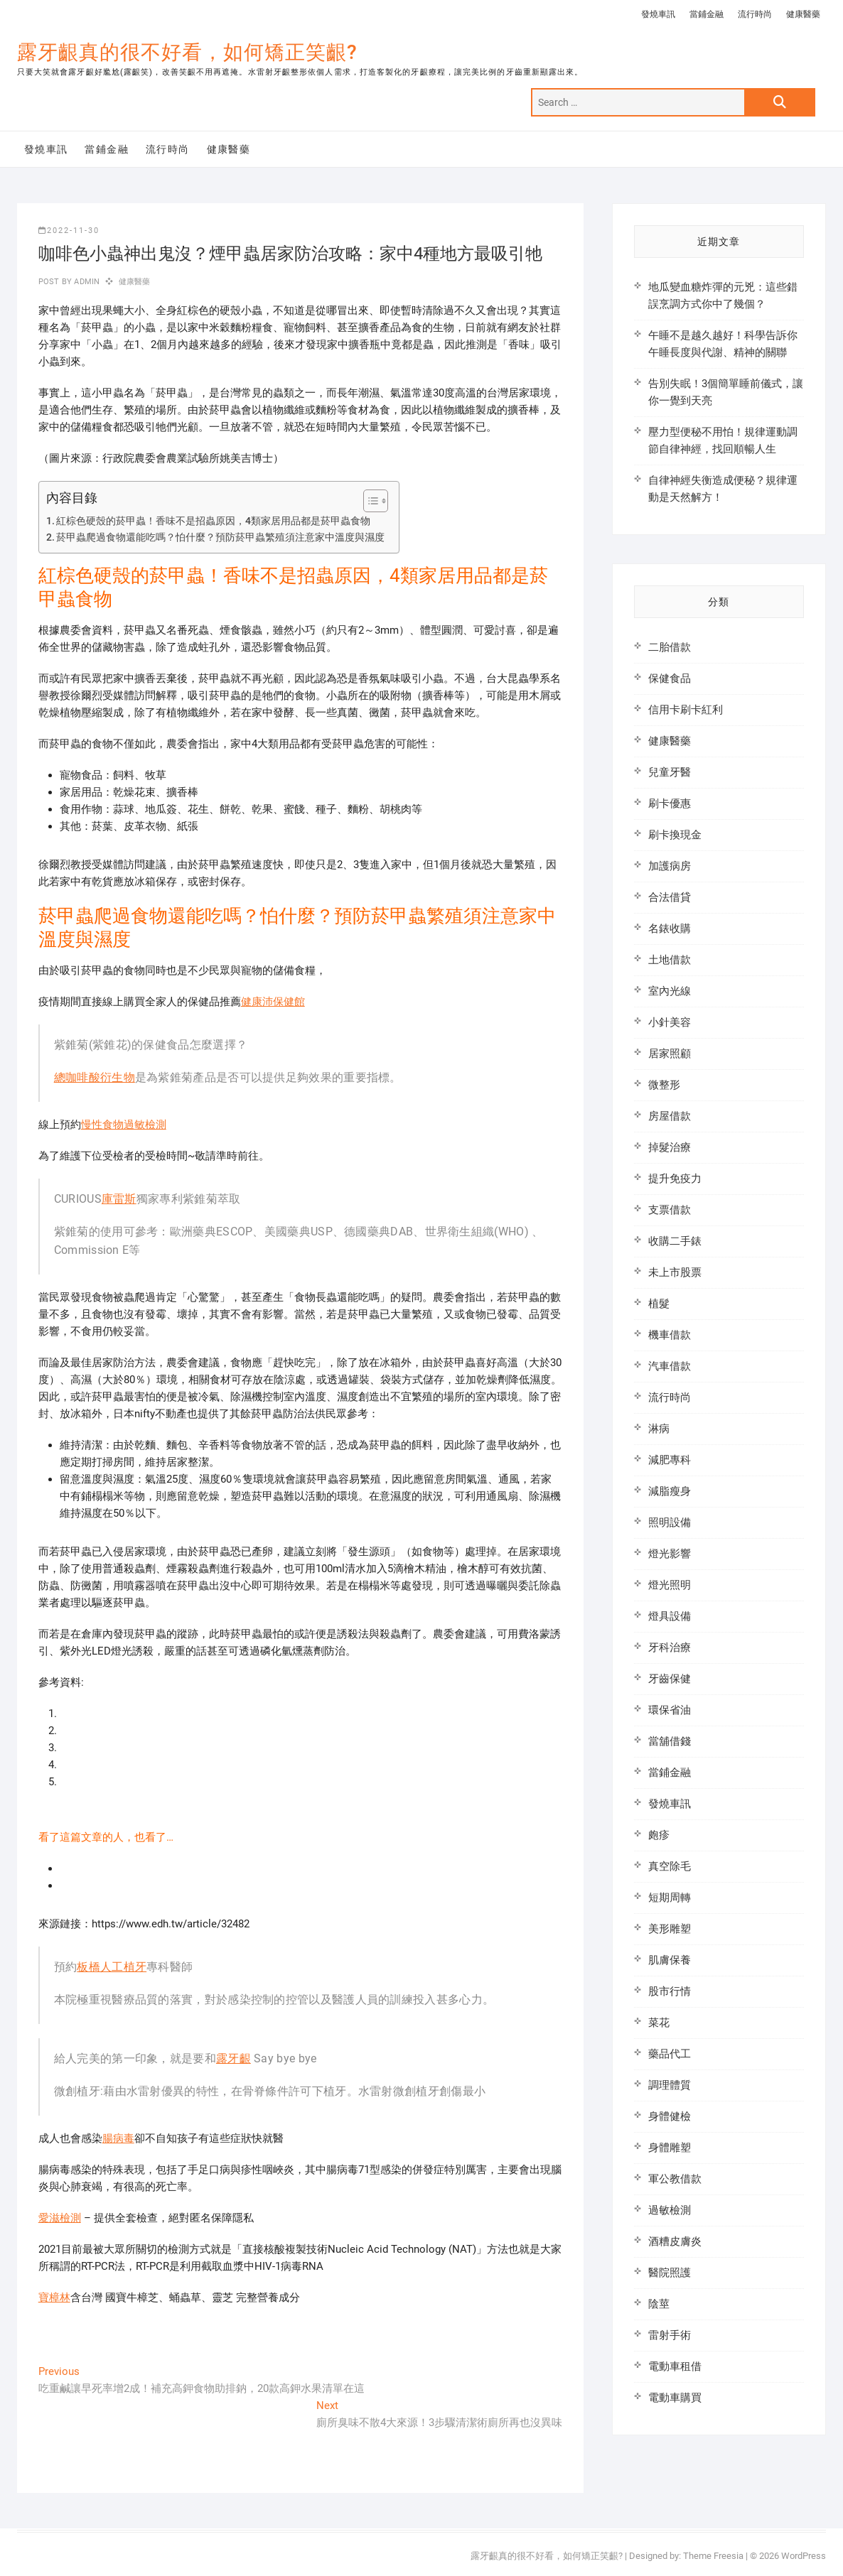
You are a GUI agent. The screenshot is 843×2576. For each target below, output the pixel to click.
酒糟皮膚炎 (675, 2241)
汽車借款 (669, 1366)
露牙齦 (233, 2058)
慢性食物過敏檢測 (123, 1124)
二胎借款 (669, 647)
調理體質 (669, 2085)
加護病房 (669, 866)
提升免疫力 (675, 1178)
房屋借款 (669, 1116)
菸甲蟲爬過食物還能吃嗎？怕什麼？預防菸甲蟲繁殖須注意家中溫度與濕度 (220, 537)
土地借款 (669, 959)
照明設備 (669, 1522)
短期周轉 (669, 1897)
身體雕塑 (669, 2147)
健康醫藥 (803, 14)
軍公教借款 (675, 2178)
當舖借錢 (669, 1741)
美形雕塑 (669, 1928)
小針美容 (669, 1022)
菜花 (659, 2022)
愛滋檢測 (59, 2218)
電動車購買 (675, 2397)
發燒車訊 (658, 14)
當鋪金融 (706, 14)
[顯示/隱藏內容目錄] (369, 501)
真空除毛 (669, 1866)
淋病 (659, 1428)
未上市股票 (675, 1272)
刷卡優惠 (669, 803)
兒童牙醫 (669, 772)
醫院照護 (669, 2272)
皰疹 (659, 1835)
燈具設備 (669, 1616)
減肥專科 (669, 1460)
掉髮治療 (669, 1147)
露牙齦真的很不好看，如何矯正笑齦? (187, 52)
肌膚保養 (669, 1960)
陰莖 (659, 2304)
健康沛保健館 (273, 1001)
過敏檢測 (669, 2210)
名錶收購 (669, 928)
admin (86, 281)
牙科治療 (669, 1647)
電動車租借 (675, 2366)
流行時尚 (755, 14)
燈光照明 (669, 1585)
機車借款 (669, 1334)
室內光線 (669, 991)
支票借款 (669, 1209)
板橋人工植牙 (111, 1967)
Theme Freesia (713, 2555)
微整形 (664, 1084)
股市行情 (669, 1991)
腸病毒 (118, 2138)
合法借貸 (669, 897)
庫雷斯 (119, 1199)
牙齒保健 (669, 1678)
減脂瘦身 (669, 1491)
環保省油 (669, 1710)
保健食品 (669, 678)
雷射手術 (669, 2335)
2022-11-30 (69, 230)
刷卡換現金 (675, 834)
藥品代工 (669, 2053)
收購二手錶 (675, 1241)
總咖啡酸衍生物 (94, 1077)
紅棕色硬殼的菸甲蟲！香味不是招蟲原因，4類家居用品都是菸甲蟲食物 (213, 520)
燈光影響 (669, 1553)
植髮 (659, 1303)
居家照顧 (669, 1053)
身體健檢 (669, 2116)
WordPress (803, 2555)
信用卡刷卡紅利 (685, 709)
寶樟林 (54, 2297)
